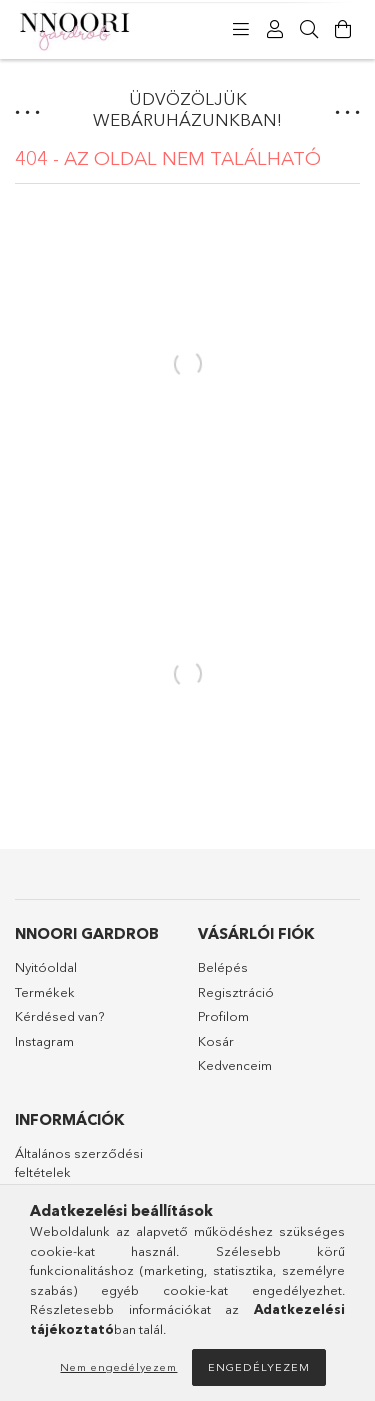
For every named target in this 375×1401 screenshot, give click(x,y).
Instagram (44, 1041)
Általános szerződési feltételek (79, 1163)
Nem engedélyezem (118, 1367)
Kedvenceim (235, 1065)
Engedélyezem (259, 1367)
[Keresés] (309, 30)
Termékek (45, 992)
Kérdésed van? (61, 1016)
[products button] (241, 30)
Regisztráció (236, 992)
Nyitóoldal (46, 967)
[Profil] (275, 30)
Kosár (216, 1041)
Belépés (223, 967)
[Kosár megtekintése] (343, 30)
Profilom (223, 1016)
